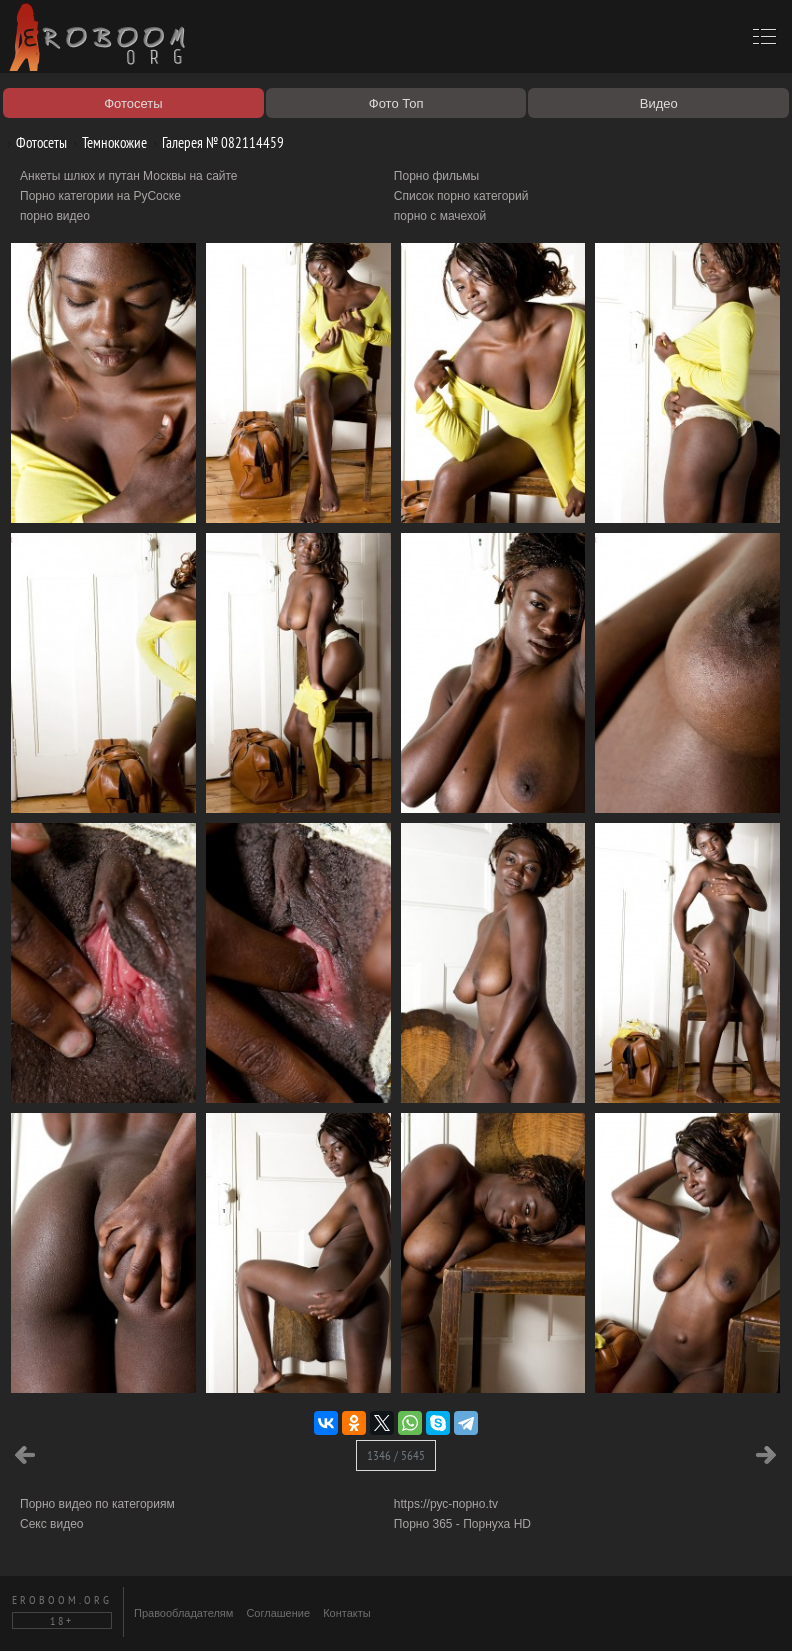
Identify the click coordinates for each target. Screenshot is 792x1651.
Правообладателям (183, 1613)
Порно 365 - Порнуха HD (462, 1524)
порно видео (55, 216)
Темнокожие (107, 142)
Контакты (347, 1613)
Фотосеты (34, 142)
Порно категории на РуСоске (100, 196)
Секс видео (52, 1524)
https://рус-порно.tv (446, 1504)
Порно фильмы (436, 176)
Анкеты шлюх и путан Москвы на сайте (129, 176)
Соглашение (278, 1613)
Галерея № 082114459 (215, 142)
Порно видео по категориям (97, 1504)
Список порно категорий (461, 196)
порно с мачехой (440, 216)
